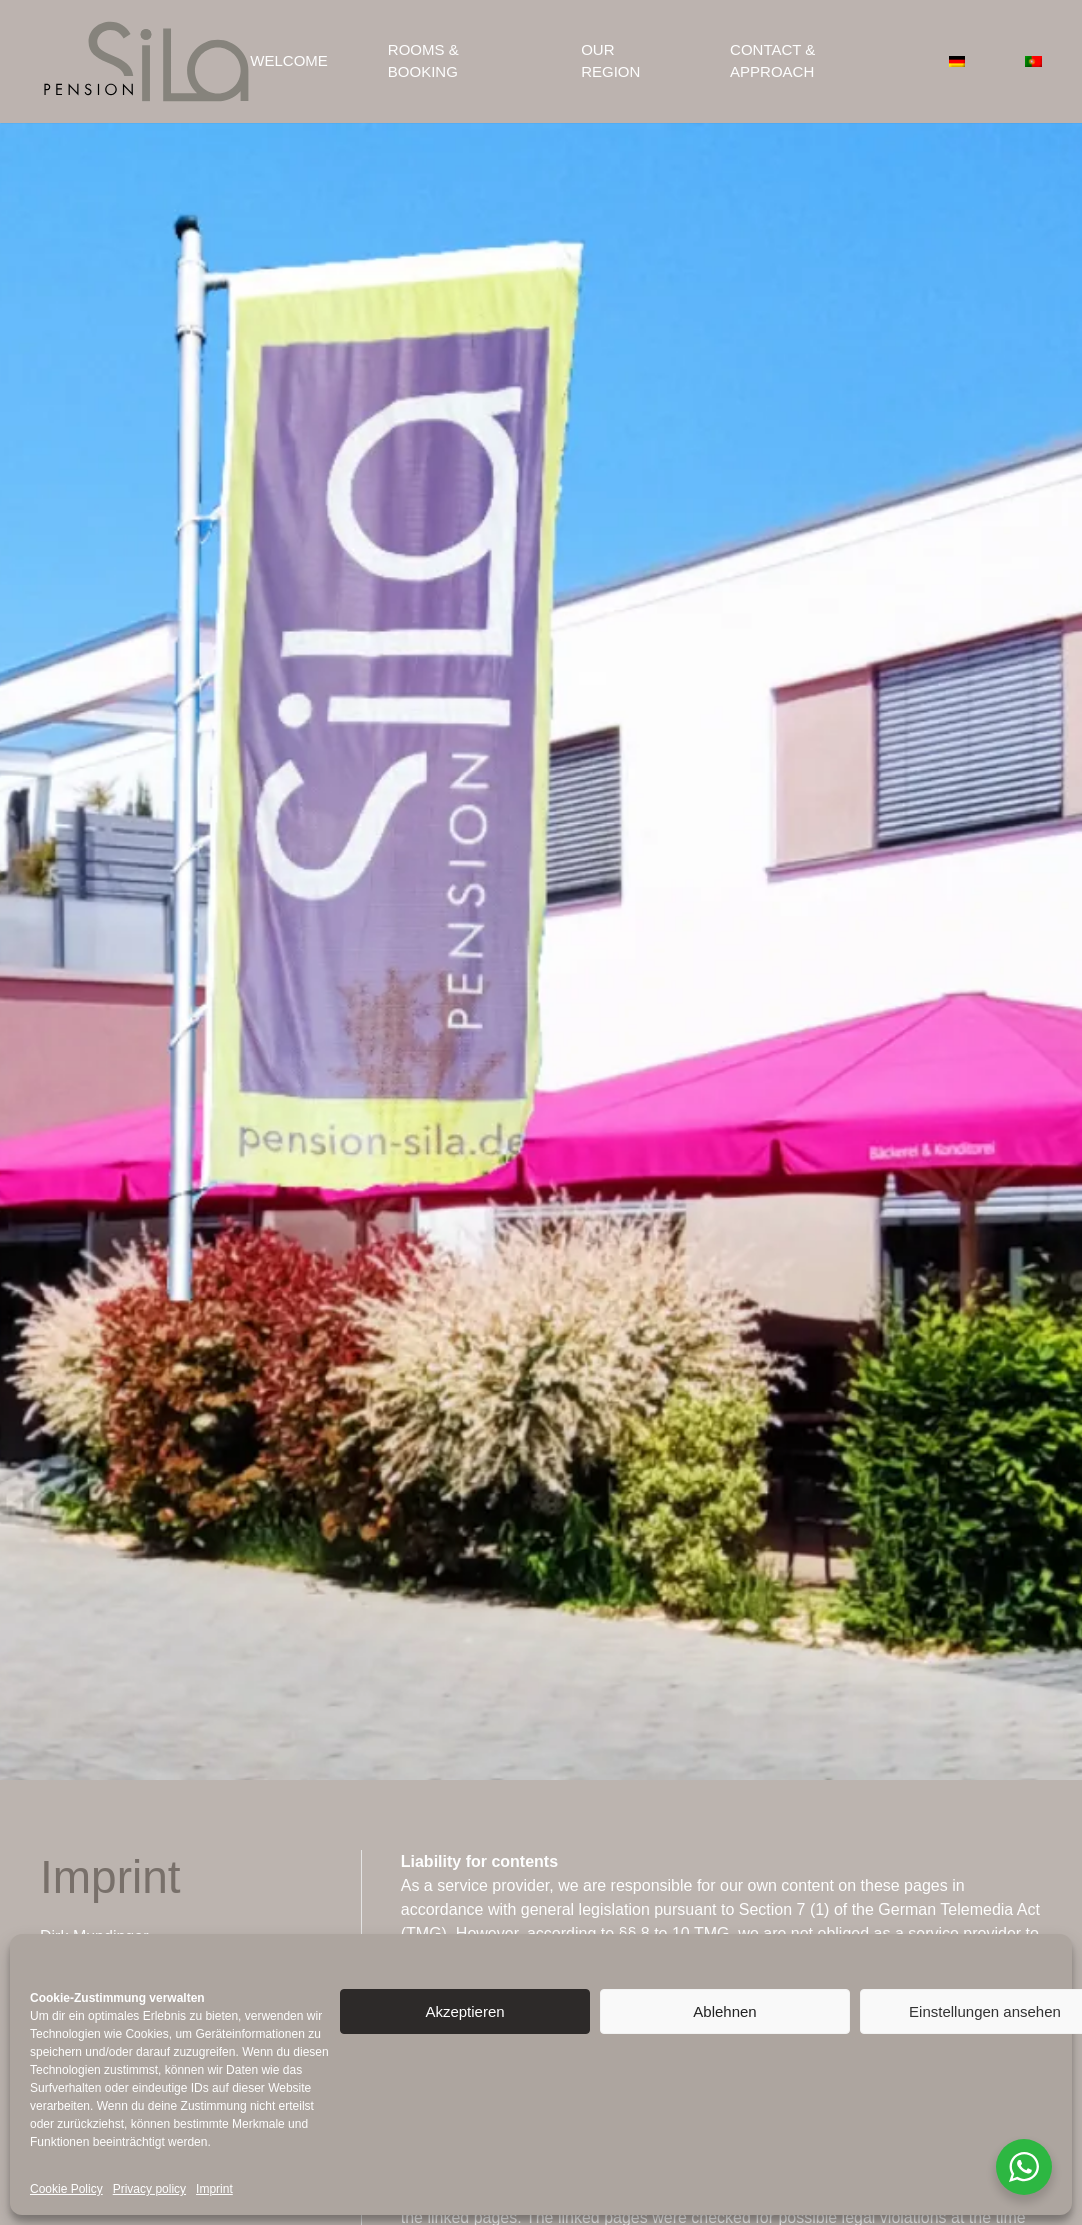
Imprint (214, 2189)
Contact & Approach (772, 61)
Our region (610, 61)
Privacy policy (149, 2189)
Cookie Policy (66, 2189)
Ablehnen (724, 2011)
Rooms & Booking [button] (423, 61)
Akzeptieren (464, 2011)
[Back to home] (145, 61)
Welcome (289, 60)
